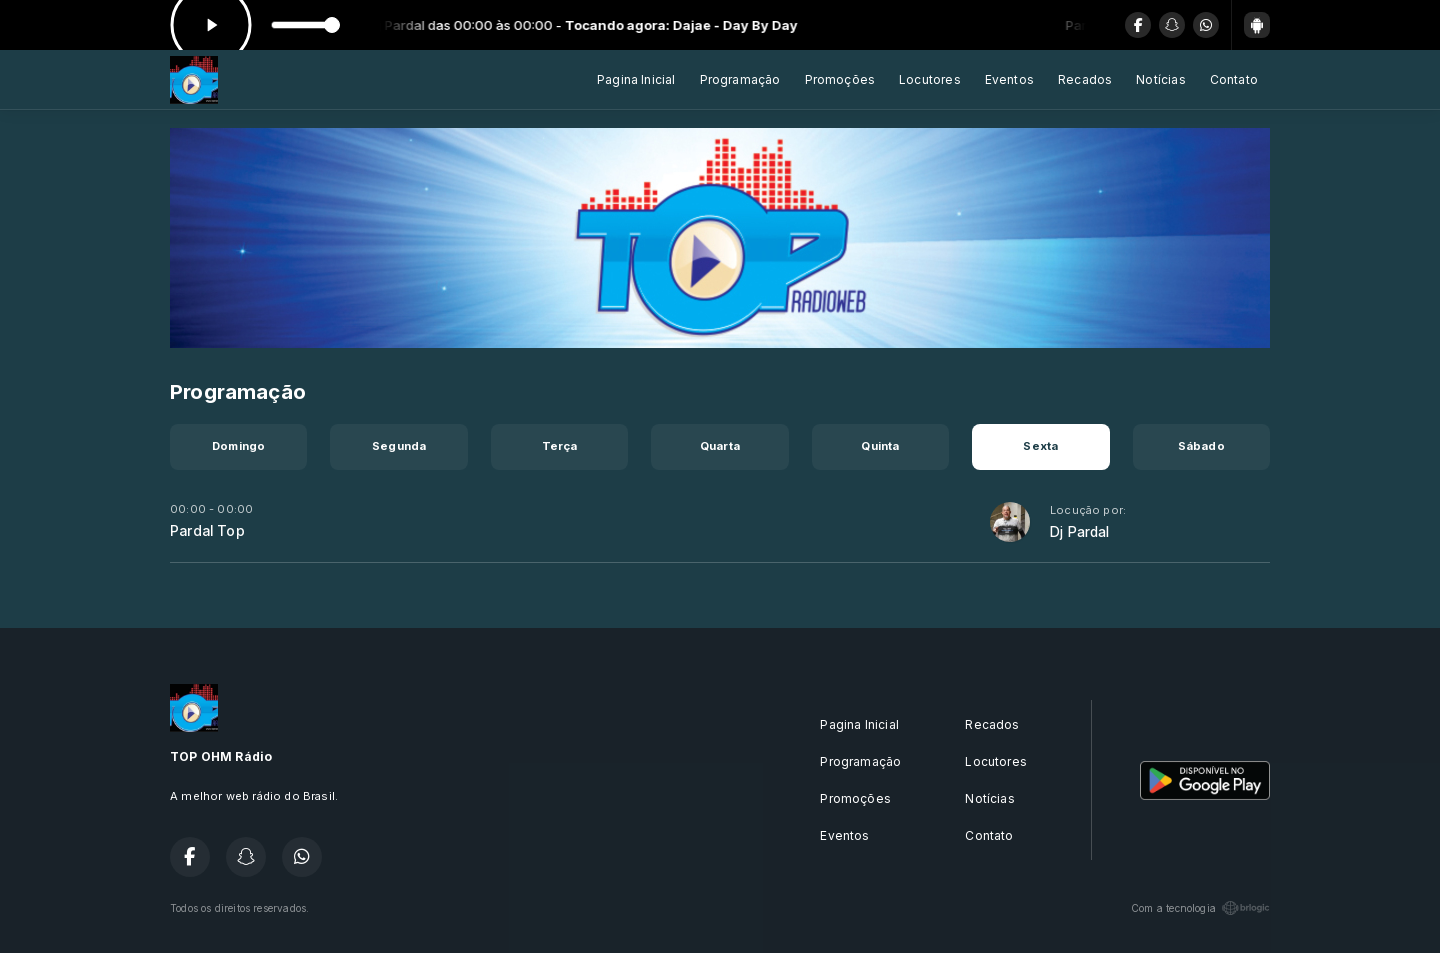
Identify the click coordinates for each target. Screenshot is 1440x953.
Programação (740, 79)
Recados (1085, 79)
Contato (1234, 79)
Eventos (1009, 79)
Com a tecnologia (1200, 908)
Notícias (1160, 79)
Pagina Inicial (636, 79)
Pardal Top (207, 531)
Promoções (840, 79)
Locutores (930, 79)
